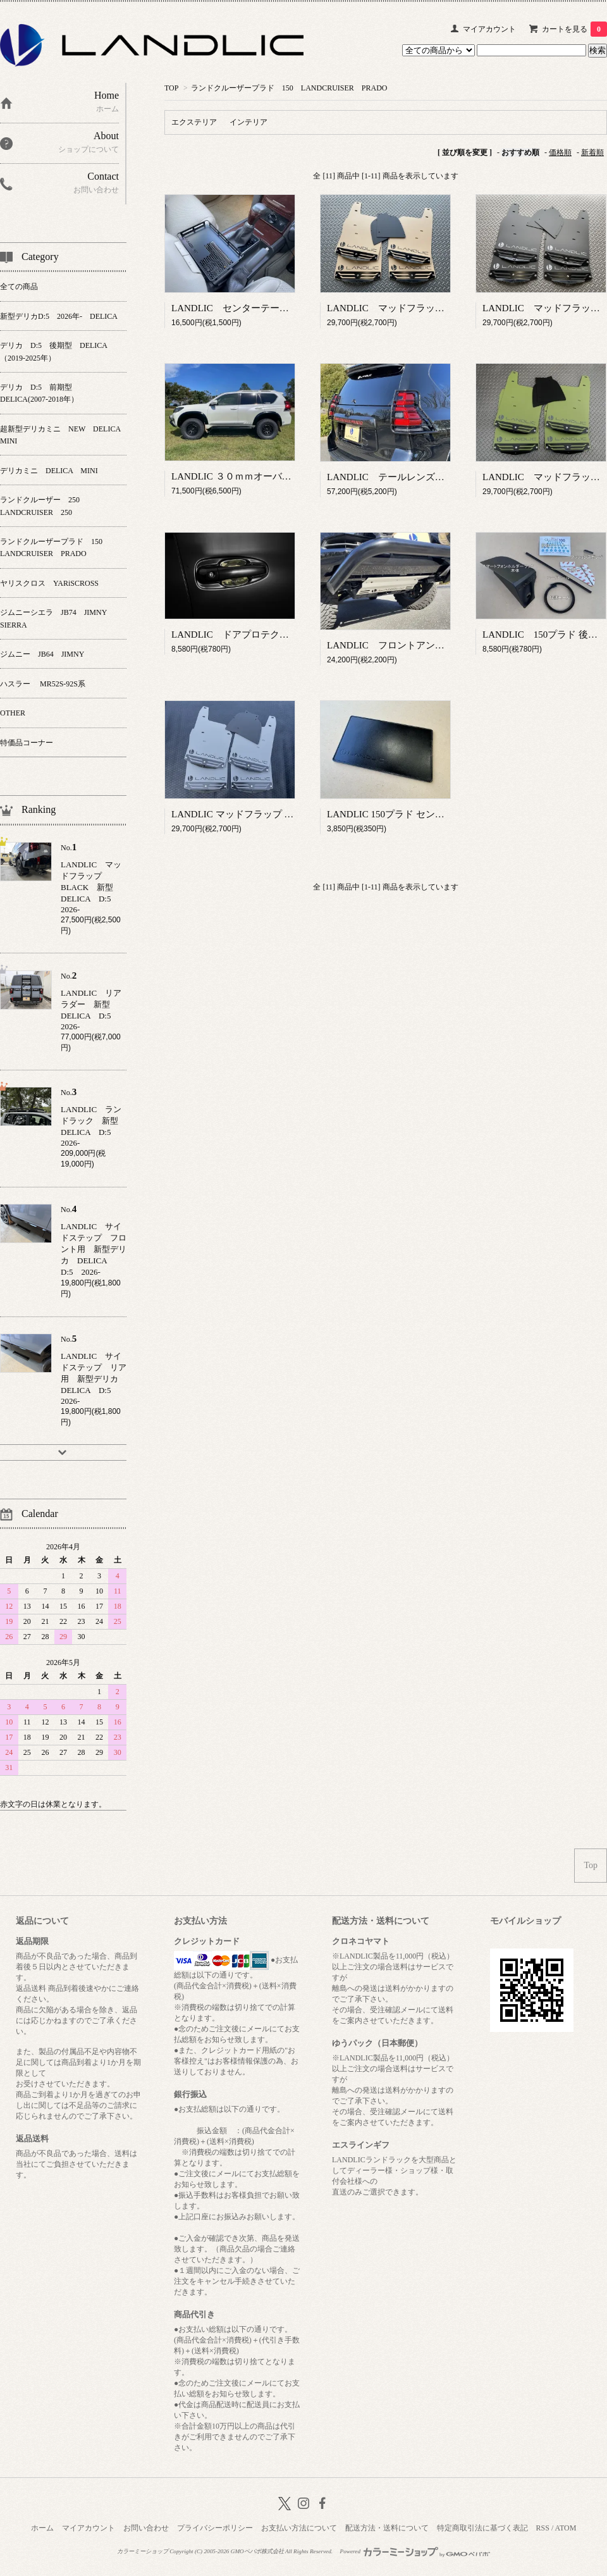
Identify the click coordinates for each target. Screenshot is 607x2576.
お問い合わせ (146, 2527)
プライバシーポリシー (215, 2527)
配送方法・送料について (387, 2527)
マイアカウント (489, 29)
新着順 (592, 152)
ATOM (566, 2527)
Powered (415, 2551)
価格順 (560, 152)
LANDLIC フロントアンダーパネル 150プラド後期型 (445, 645)
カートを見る (574, 29)
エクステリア (194, 122)
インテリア (248, 122)
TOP (171, 88)
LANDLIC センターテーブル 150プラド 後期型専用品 (290, 308)
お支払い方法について (299, 2527)
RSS (542, 2527)
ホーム (42, 2527)
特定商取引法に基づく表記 (482, 2527)
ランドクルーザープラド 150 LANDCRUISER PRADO (289, 88)
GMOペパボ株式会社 (257, 2551)
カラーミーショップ (142, 2551)
